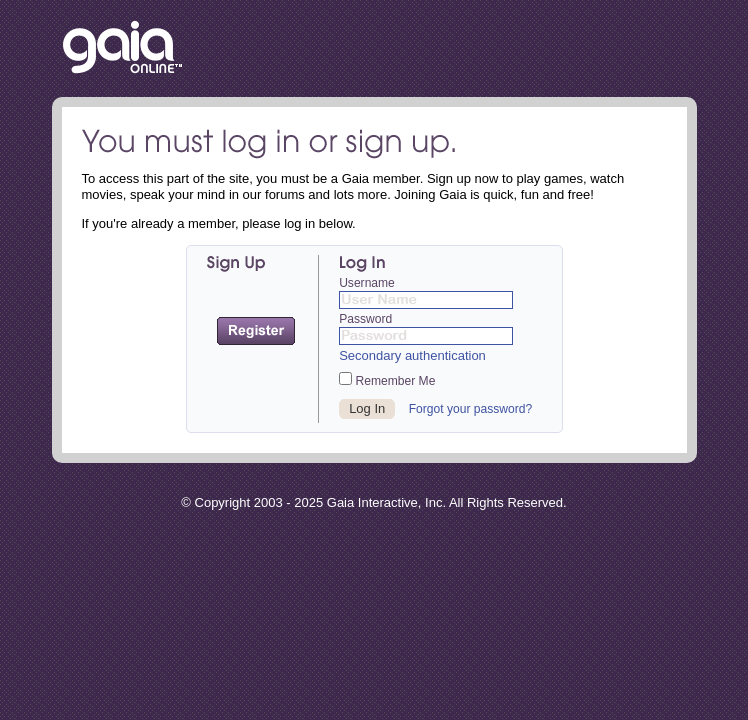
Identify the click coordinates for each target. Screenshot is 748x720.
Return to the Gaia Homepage (122, 48)
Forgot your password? (471, 409)
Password (365, 319)
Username (367, 283)
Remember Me (387, 380)
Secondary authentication (412, 355)
